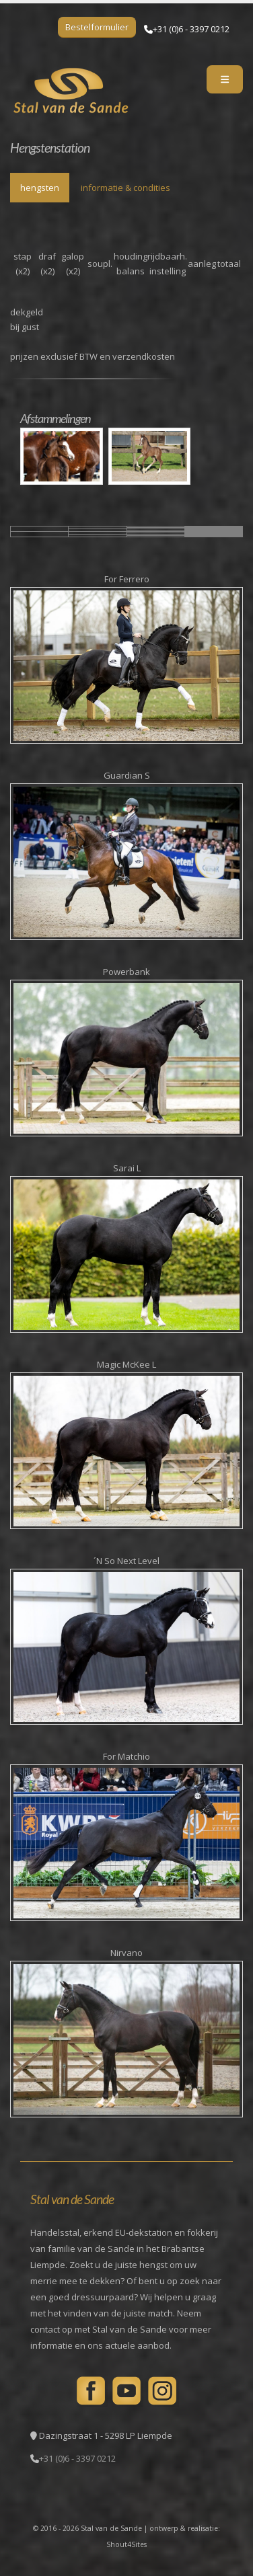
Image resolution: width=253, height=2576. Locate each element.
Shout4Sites (126, 2544)
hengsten (39, 188)
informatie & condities (125, 188)
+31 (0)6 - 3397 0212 (191, 29)
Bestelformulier (97, 27)
